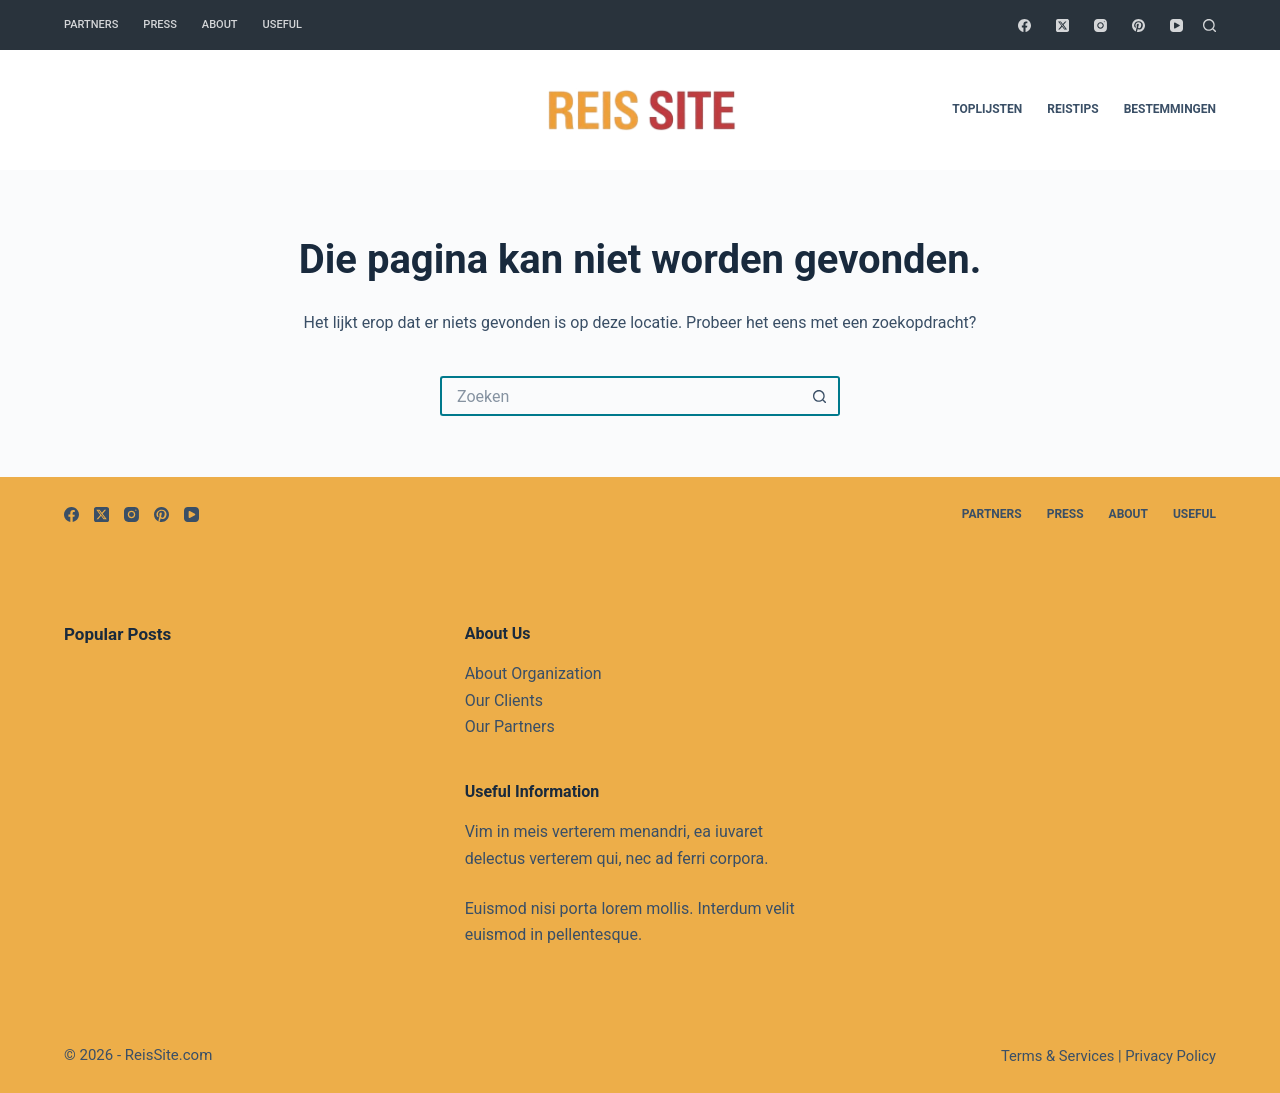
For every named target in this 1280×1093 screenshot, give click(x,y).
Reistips (1072, 109)
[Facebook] (1024, 25)
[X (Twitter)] (1062, 25)
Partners (91, 24)
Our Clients (504, 700)
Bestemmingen (1170, 109)
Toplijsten (987, 109)
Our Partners (510, 726)
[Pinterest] (1138, 25)
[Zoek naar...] (620, 396)
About (220, 24)
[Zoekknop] (820, 396)
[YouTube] (1176, 25)
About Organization (533, 673)
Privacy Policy (1170, 1056)
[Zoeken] (1209, 25)
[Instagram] (1100, 25)
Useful (282, 24)
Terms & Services (1057, 1056)
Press (159, 24)
